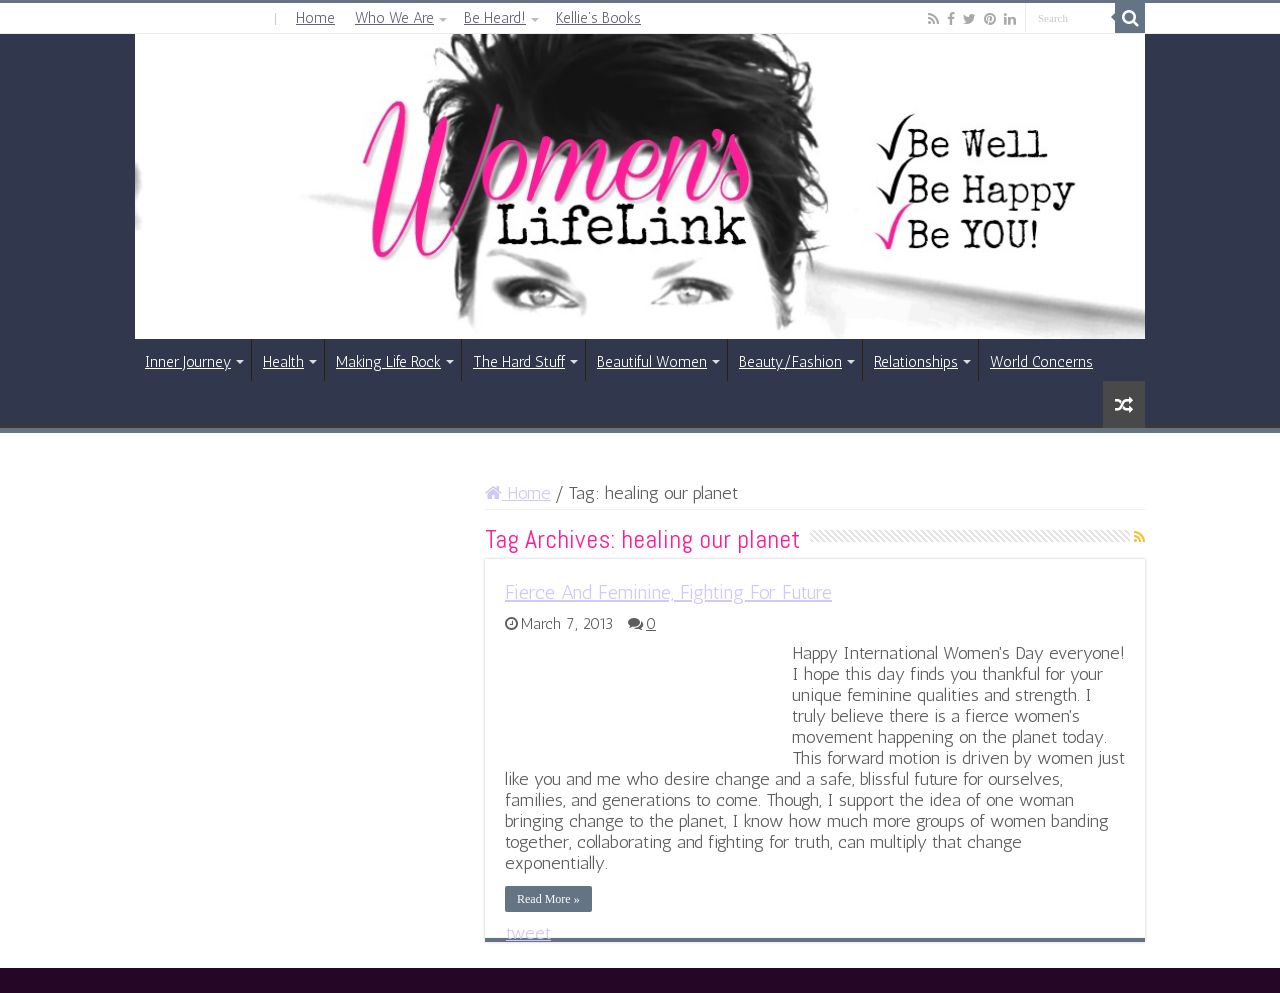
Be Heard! (495, 18)
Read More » (548, 899)
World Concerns (1041, 362)
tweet (528, 933)
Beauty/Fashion (790, 362)
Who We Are (394, 18)
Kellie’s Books (598, 18)
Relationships (916, 362)
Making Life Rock (388, 362)
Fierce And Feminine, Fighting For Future (668, 592)
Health (283, 362)
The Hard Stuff (519, 362)
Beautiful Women (652, 362)
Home (315, 18)
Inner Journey (188, 362)
